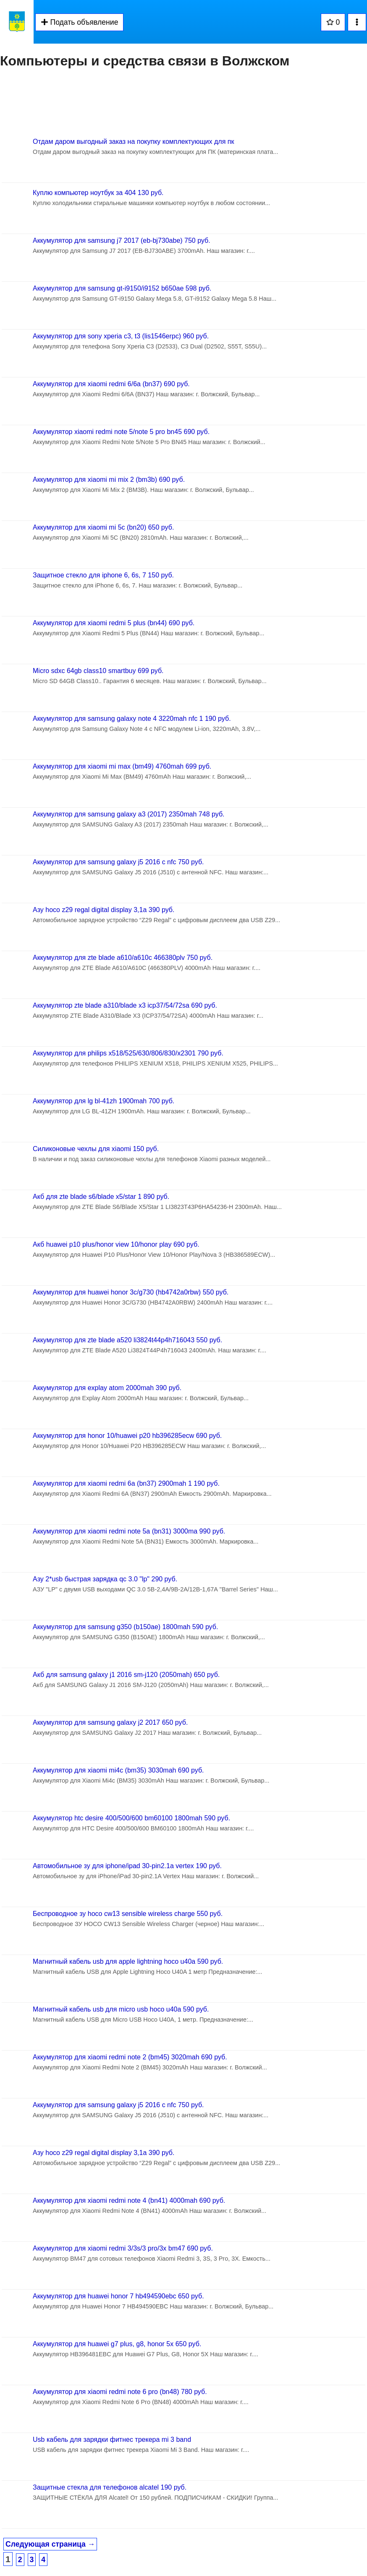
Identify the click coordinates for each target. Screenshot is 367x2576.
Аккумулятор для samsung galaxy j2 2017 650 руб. (110, 1722)
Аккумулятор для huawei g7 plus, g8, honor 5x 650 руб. (117, 2343)
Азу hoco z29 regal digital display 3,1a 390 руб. (103, 909)
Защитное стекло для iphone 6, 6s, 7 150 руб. (103, 575)
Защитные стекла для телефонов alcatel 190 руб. (109, 2487)
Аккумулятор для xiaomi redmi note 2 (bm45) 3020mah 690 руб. (130, 2057)
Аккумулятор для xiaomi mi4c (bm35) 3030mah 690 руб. (118, 1770)
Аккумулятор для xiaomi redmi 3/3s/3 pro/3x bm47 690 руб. (123, 2248)
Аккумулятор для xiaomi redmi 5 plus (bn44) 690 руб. (113, 622)
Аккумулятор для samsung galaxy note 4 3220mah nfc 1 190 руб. (132, 718)
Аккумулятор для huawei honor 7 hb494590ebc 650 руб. (118, 2296)
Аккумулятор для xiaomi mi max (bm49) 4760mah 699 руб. (122, 766)
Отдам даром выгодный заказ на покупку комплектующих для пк (133, 141)
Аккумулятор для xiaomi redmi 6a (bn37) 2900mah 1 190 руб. (126, 1483)
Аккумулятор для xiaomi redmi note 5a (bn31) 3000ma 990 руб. (129, 1531)
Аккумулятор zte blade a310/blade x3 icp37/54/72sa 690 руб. (125, 1005)
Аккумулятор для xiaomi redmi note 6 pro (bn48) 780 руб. (120, 2391)
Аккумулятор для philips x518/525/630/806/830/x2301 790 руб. (128, 1053)
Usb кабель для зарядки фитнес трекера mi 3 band (112, 2439)
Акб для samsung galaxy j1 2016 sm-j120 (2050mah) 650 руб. (126, 1674)
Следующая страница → (50, 2544)
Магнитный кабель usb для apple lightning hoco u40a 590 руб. (128, 1961)
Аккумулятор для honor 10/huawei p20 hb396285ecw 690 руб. (127, 1435)
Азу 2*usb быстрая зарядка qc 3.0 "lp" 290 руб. (105, 1579)
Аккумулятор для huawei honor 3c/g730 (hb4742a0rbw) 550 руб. (130, 1292)
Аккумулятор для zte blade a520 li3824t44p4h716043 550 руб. (127, 1340)
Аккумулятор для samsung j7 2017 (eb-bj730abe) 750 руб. (121, 240)
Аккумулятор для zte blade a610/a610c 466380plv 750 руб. (122, 957)
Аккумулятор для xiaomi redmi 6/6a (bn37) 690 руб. (111, 383)
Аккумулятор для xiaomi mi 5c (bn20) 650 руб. (103, 527)
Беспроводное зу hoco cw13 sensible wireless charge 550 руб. (128, 1913)
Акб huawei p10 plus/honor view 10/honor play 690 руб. (116, 1244)
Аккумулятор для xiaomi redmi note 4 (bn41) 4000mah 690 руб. (129, 2200)
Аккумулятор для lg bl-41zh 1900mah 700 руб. (103, 1101)
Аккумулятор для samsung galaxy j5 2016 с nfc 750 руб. (118, 862)
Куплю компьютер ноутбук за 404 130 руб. (98, 192)
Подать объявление (79, 22)
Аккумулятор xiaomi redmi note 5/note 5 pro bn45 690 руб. (121, 431)
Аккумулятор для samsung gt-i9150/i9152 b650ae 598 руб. (122, 288)
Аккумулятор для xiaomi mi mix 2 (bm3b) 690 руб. (109, 479)
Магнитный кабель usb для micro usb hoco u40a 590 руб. (121, 2009)
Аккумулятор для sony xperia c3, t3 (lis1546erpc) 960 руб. (121, 336)
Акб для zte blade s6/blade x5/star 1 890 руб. (101, 1196)
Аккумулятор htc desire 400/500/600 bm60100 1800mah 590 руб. (131, 1818)
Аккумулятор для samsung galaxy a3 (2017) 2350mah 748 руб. (128, 814)
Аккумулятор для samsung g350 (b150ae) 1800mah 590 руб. (125, 1626)
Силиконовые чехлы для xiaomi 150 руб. (96, 1148)
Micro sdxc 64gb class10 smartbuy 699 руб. (98, 670)
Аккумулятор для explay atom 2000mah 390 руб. (107, 1387)
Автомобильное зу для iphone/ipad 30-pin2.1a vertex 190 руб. (127, 1865)
